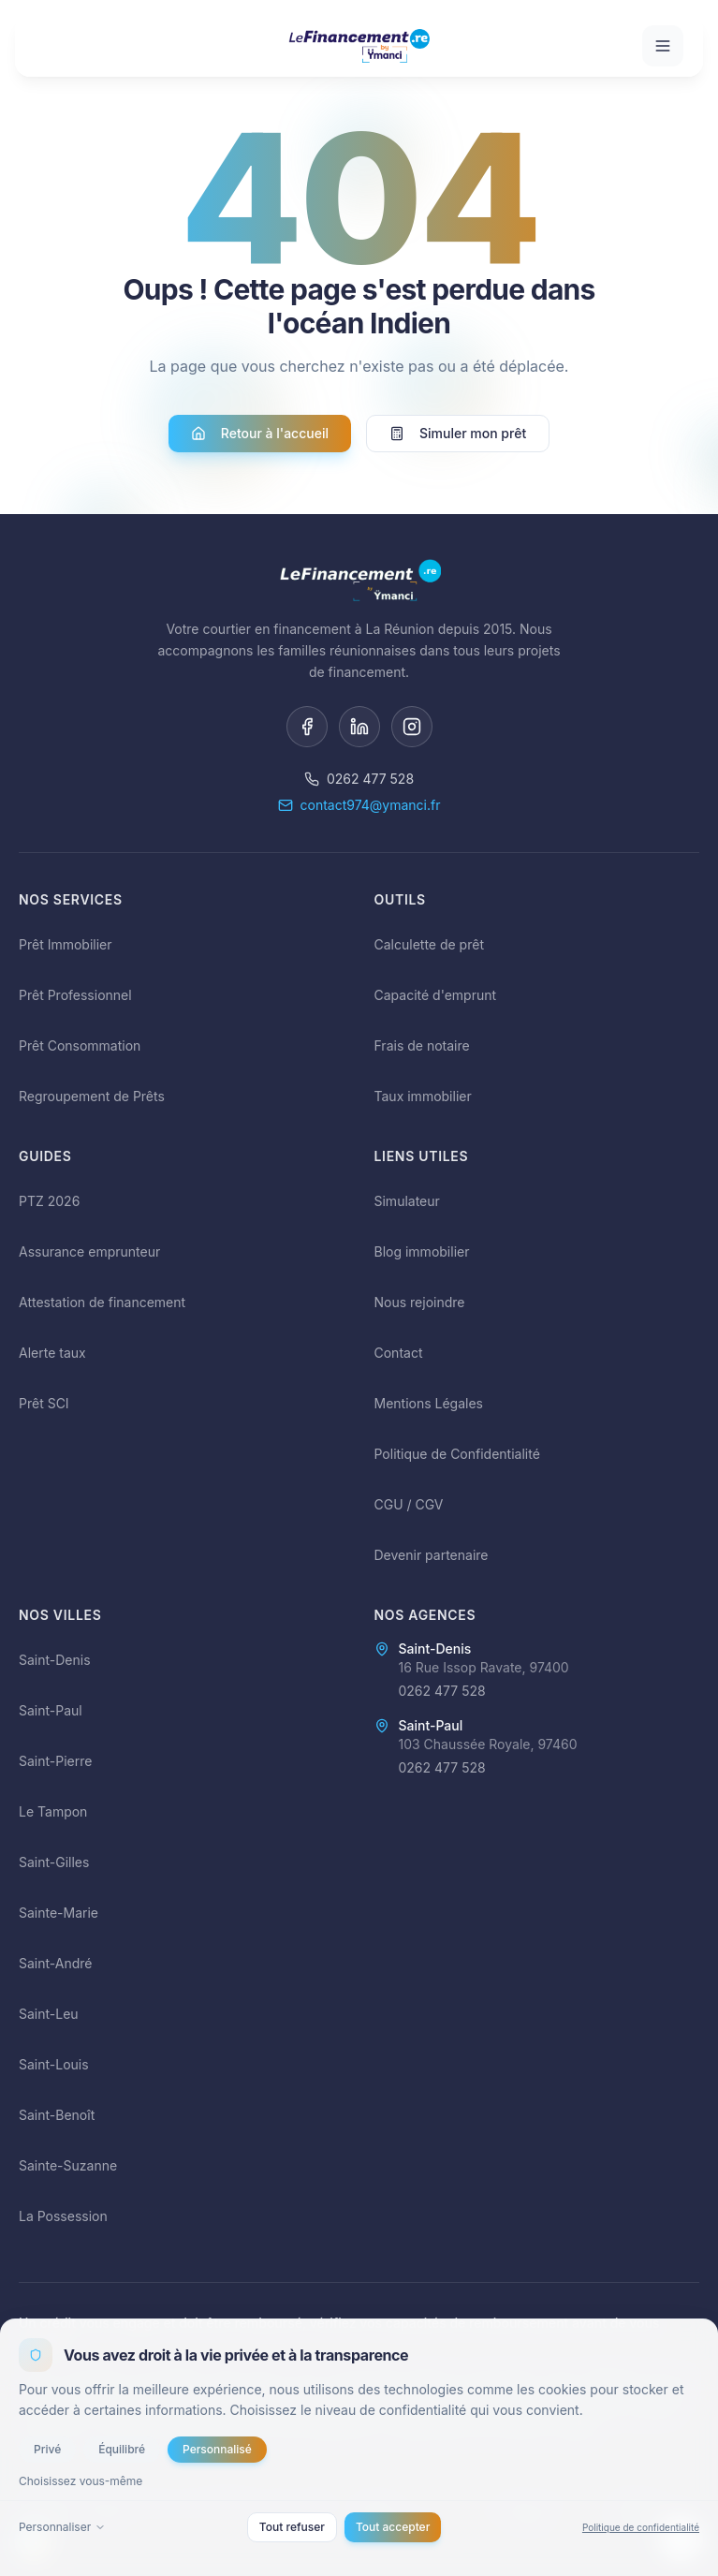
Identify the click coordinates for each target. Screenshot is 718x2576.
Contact (398, 1353)
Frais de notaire (422, 1045)
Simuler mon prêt (457, 434)
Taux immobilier (423, 1096)
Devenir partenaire (431, 1555)
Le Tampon (53, 1811)
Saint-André (55, 1963)
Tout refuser (292, 2527)
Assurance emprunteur (89, 1251)
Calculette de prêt (429, 944)
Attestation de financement (102, 1302)
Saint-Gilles (54, 1862)
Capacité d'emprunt (435, 995)
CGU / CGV (409, 1504)
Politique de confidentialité (640, 2526)
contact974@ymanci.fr (359, 805)
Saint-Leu (49, 2014)
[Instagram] (411, 726)
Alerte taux (52, 1353)
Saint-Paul (50, 1710)
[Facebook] (307, 726)
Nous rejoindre (419, 1302)
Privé (47, 2449)
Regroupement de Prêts (92, 1096)
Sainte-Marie (58, 1913)
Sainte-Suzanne (68, 2165)
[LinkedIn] (359, 726)
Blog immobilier (422, 1251)
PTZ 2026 (49, 1201)
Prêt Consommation (79, 1045)
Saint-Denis (55, 1660)
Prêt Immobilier (65, 944)
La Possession (63, 2216)
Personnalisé (217, 2449)
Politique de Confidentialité (457, 1454)
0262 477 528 (359, 779)
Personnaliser (62, 2527)
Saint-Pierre (55, 1761)
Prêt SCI (44, 1403)
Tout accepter (393, 2527)
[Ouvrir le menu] (662, 45)
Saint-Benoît (57, 2115)
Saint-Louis (54, 2064)
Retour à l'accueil (260, 434)
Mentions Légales (429, 1403)
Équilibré (121, 2449)
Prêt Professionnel (75, 995)
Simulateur (407, 1201)
